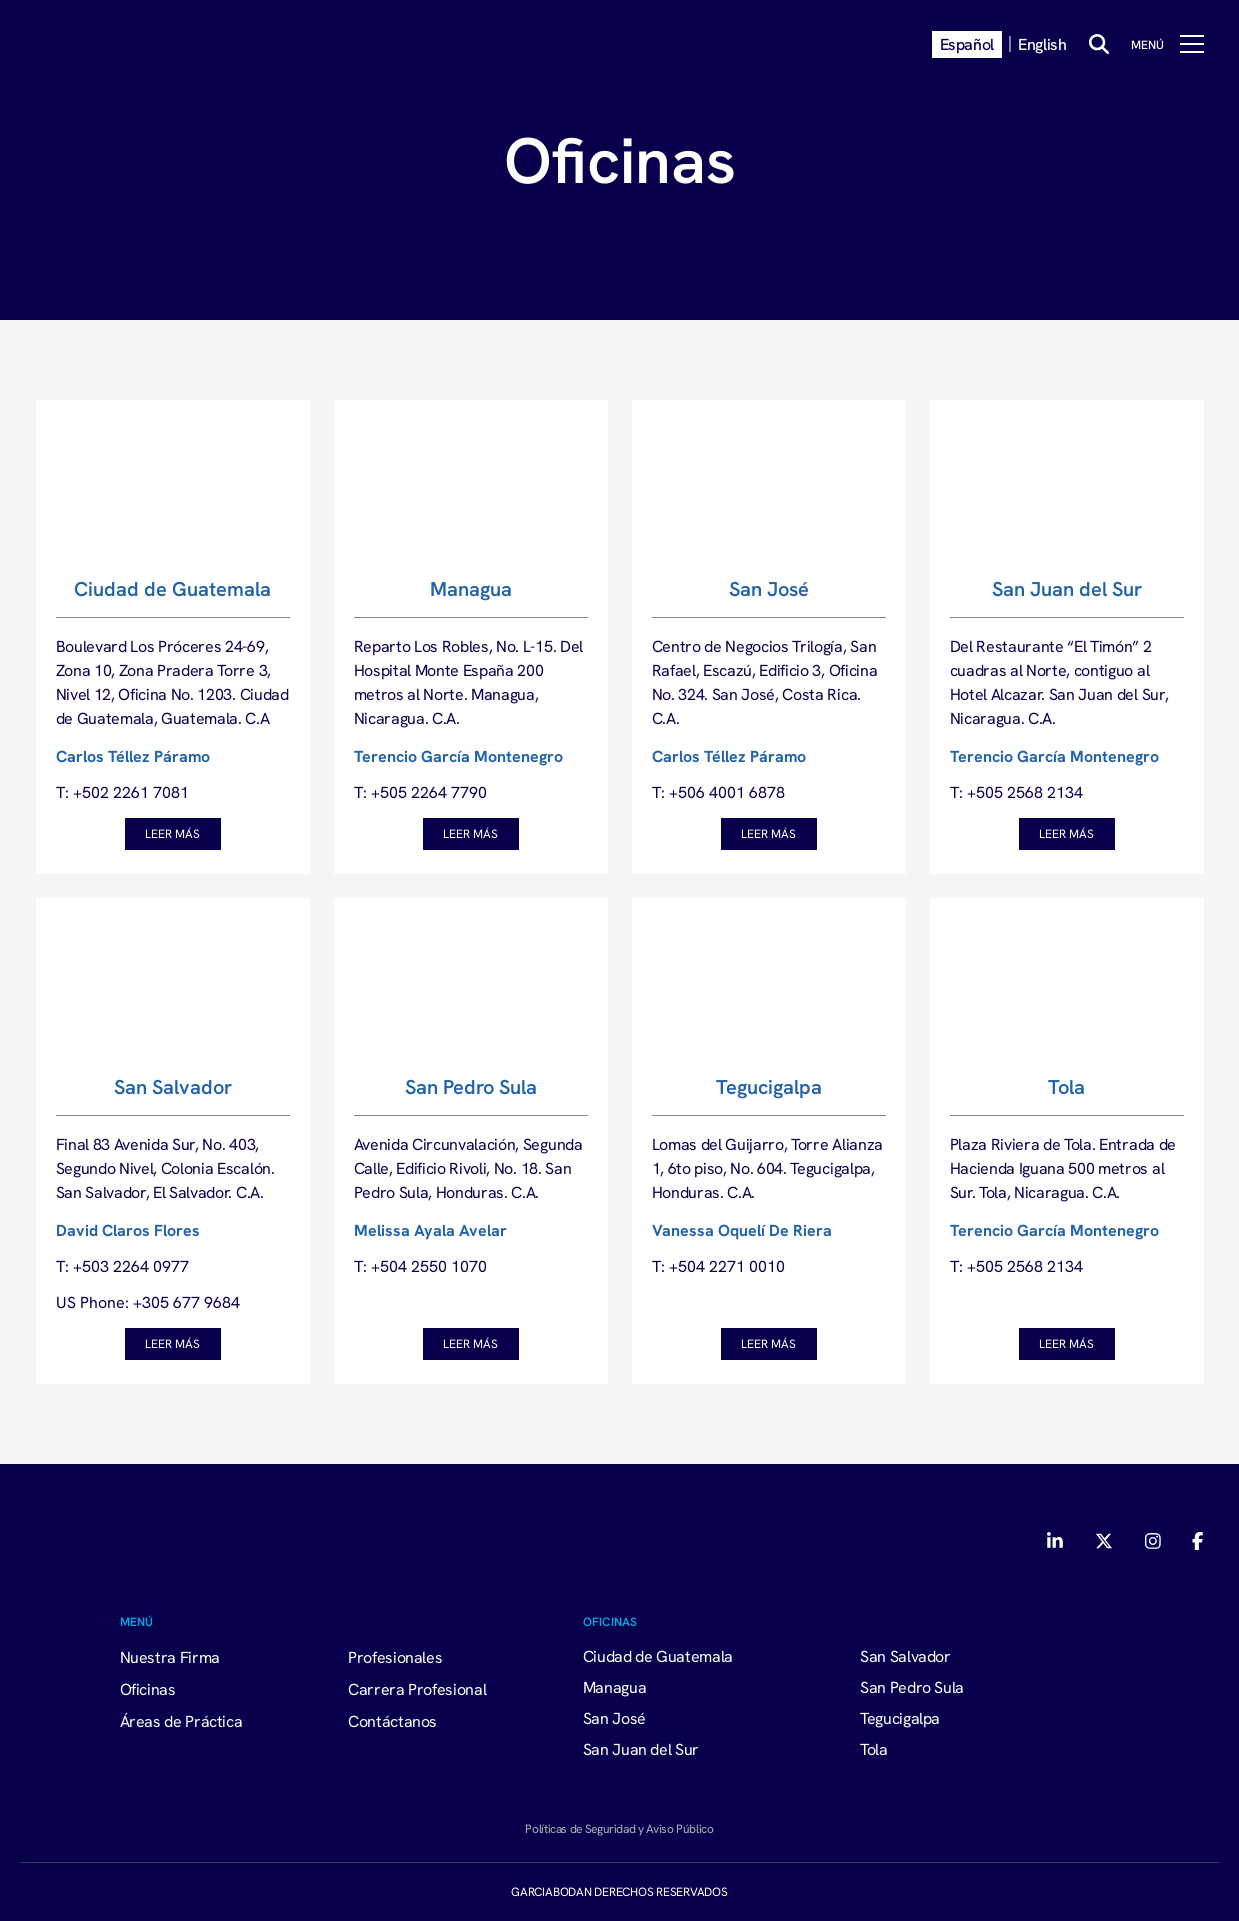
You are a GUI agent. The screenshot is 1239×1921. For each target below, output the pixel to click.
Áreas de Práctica (181, 1721)
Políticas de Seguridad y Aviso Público (619, 1828)
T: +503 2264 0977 (122, 1266)
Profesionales (395, 1657)
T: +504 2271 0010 (718, 1266)
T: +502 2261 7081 (122, 792)
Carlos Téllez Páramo (133, 756)
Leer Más (172, 833)
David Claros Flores (128, 1230)
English (1042, 44)
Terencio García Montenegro (458, 756)
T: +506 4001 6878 (718, 792)
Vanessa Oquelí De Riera (742, 1230)
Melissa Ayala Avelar (430, 1230)
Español (967, 44)
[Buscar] (1099, 44)
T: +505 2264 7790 (420, 792)
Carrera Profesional (417, 1689)
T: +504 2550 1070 (420, 1266)
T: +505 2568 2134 (1016, 792)
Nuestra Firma (170, 1657)
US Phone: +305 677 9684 (148, 1302)
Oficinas (148, 1689)
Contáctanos (392, 1721)
